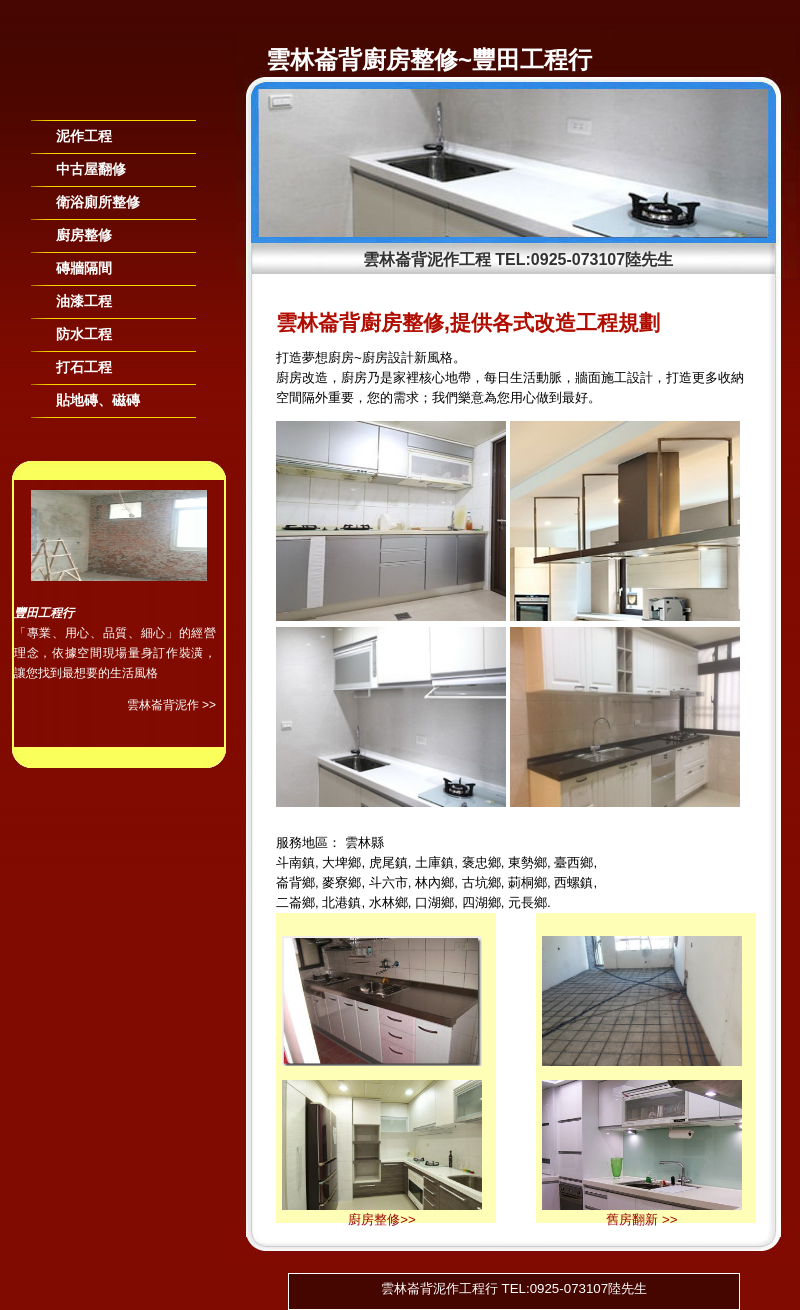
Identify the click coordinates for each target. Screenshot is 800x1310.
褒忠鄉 (481, 862)
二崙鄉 (295, 902)
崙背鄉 (295, 882)
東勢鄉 (527, 862)
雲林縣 (364, 842)
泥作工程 (84, 136)
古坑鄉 (481, 882)
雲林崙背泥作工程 (427, 259)
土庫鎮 (434, 862)
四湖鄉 (481, 902)
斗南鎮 (295, 862)
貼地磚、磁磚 (98, 400)
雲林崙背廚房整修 (362, 59)
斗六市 (388, 882)
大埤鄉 (341, 862)
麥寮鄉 (341, 882)
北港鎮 (341, 902)
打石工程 (84, 367)
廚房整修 (84, 235)
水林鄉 (388, 902)
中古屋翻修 (91, 169)
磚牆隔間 (84, 268)
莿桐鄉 (527, 882)
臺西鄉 (573, 862)
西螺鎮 (573, 882)
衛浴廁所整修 (98, 202)
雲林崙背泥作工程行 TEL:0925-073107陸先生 (514, 1288)
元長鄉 (527, 902)
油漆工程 (84, 301)
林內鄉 (434, 882)
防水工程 (84, 334)
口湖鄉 (434, 902)
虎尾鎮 (388, 862)
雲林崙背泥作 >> (171, 705)
